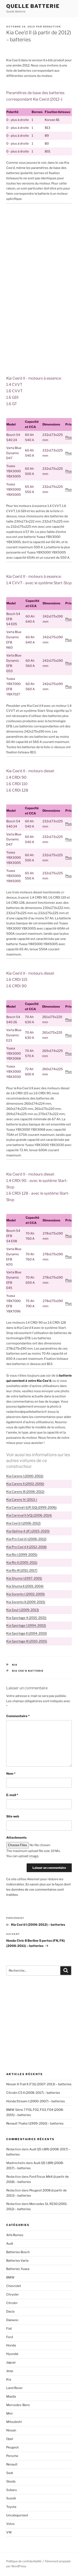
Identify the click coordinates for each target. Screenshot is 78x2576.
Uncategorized (17, 2515)
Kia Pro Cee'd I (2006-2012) (26, 1539)
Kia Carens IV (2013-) (21, 1499)
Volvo (10, 2524)
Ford (9, 2337)
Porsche (12, 2456)
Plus (68, 437)
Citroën (11, 2303)
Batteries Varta (17, 2260)
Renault (11, 2464)
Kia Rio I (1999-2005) (21, 1555)
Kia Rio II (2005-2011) (21, 1562)
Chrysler (12, 2294)
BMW (10, 2277)
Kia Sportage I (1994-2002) (26, 1625)
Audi (9, 2243)
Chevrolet (13, 2286)
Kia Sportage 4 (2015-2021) (26, 1618)
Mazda (11, 2396)
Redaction (52, 26)
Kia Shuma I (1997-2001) (24, 1578)
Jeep (9, 2371)
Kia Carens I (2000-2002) (24, 1476)
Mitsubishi (14, 2422)
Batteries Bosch (18, 2252)
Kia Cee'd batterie (28, 1670)
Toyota (11, 2507)
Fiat (9, 2328)
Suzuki (11, 2498)
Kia (15, 1664)
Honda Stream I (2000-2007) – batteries (35, 2101)
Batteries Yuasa (17, 2269)
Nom (10, 1774)
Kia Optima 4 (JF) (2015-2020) (28, 1531)
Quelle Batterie (33, 6)
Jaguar (11, 2362)
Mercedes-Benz (18, 2405)
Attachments (16, 1837)
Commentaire (18, 1716)
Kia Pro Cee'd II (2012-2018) (26, 1547)
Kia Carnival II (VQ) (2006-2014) (29, 1515)
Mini (9, 2413)
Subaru (11, 2490)
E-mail (12, 1795)
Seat (9, 2473)
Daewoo (12, 2320)
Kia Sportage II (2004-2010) (26, 1633)
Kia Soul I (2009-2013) (22, 1610)
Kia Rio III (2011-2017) (21, 1570)
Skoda (10, 2481)
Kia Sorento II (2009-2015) (25, 1602)
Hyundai (12, 2354)
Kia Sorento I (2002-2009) (25, 1594)
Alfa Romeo (14, 2235)
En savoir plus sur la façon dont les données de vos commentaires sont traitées (38, 1890)
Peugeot (12, 2447)
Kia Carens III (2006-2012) (25, 1492)
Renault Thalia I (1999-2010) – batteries (35, 2123)
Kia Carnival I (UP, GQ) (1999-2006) (31, 1507)
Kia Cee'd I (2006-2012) (23, 1523)
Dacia (10, 2311)
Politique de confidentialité (23, 2561)
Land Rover (14, 2388)
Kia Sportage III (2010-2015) (26, 1641)
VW (9, 2532)
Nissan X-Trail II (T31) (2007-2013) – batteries (39, 2084)
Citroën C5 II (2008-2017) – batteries (33, 2093)
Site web (12, 1816)
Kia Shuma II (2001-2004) (24, 1586)
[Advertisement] (39, 247)
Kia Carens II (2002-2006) (25, 1484)
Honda (11, 2345)
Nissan (11, 2430)
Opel (9, 2439)
